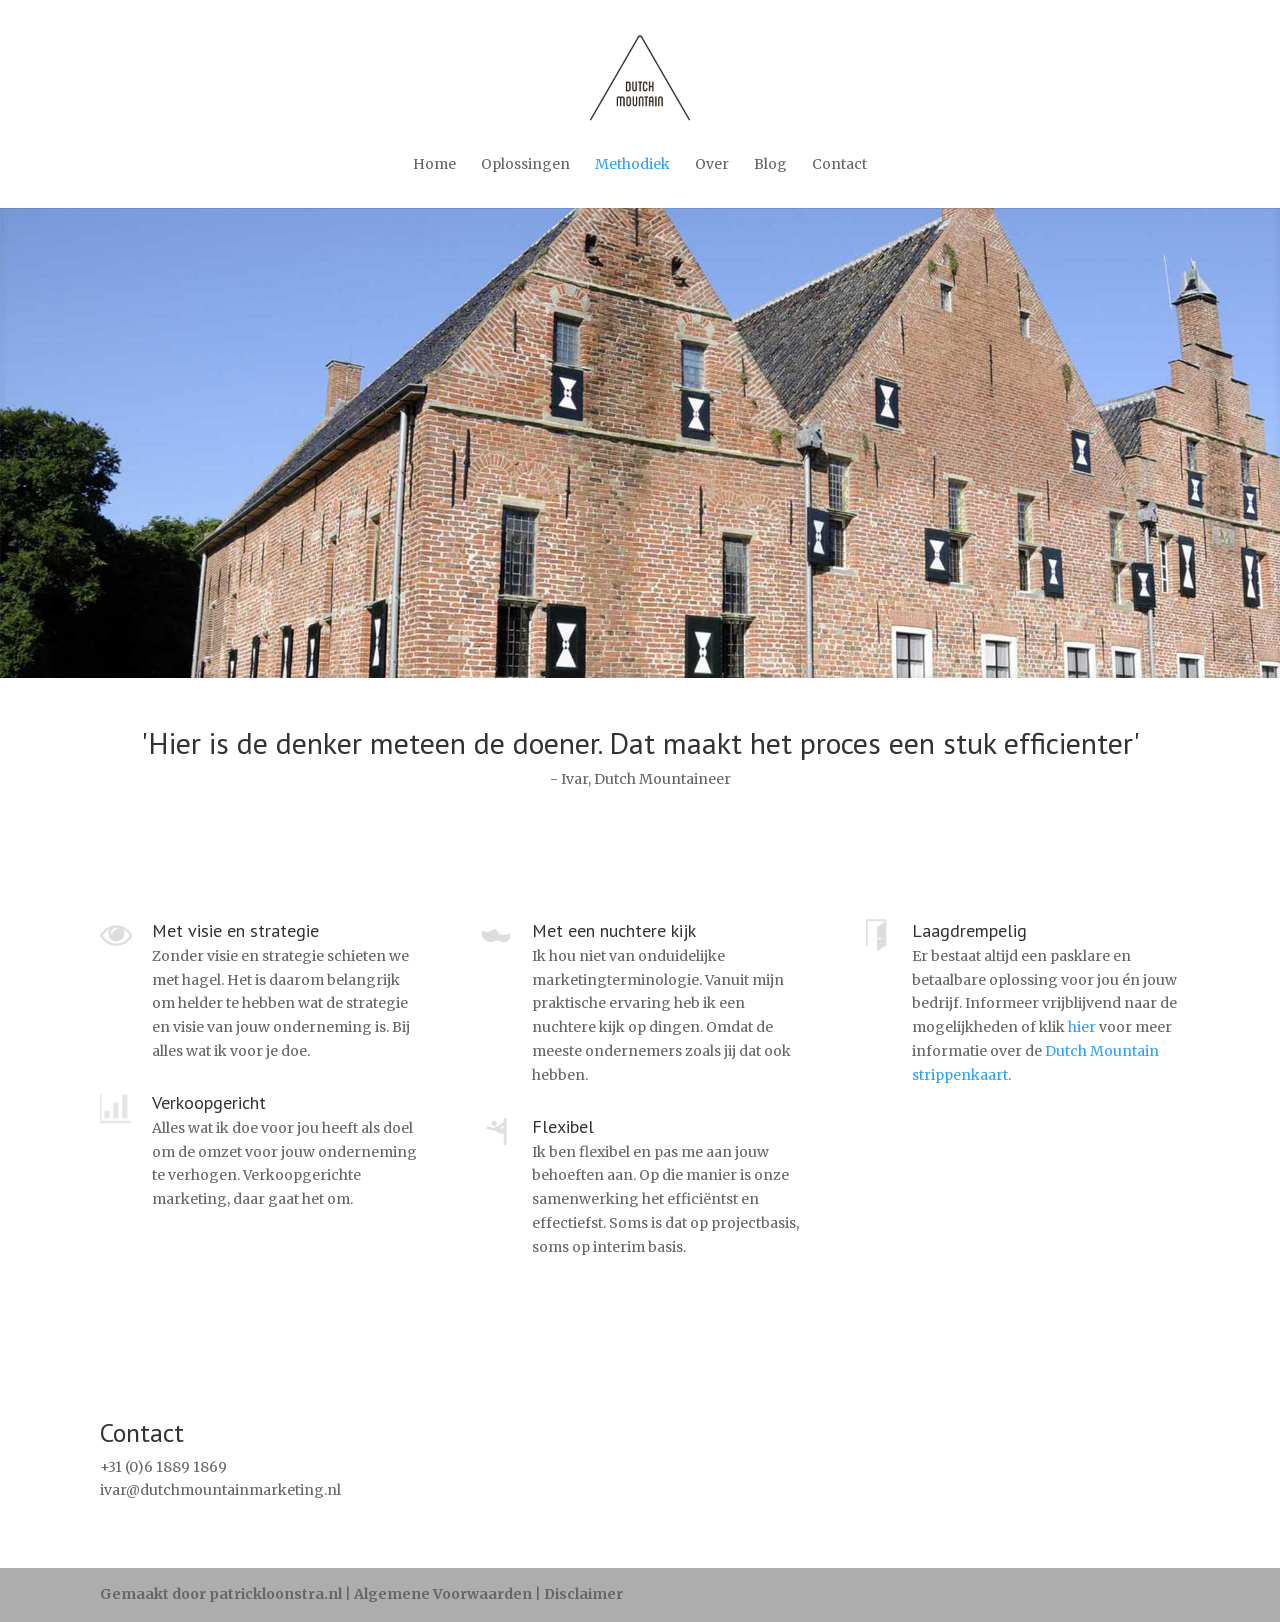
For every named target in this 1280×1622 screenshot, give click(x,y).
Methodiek (632, 164)
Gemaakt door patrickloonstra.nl (221, 1594)
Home (434, 164)
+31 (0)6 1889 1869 (163, 1467)
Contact (839, 164)
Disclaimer (583, 1594)
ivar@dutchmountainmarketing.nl (220, 1490)
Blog (770, 164)
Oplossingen (525, 164)
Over (712, 164)
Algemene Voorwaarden (443, 1594)
